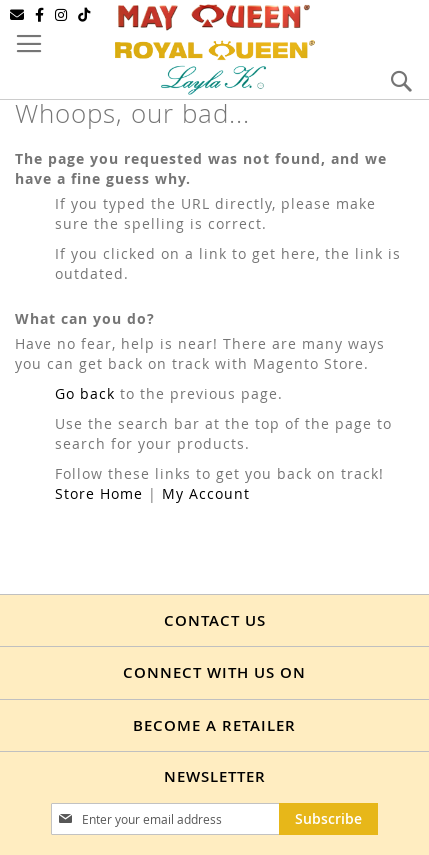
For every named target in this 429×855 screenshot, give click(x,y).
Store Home (99, 493)
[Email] (17, 15)
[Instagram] (61, 15)
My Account (206, 493)
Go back (85, 393)
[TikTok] (84, 15)
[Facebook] (40, 15)
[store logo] (215, 47)
